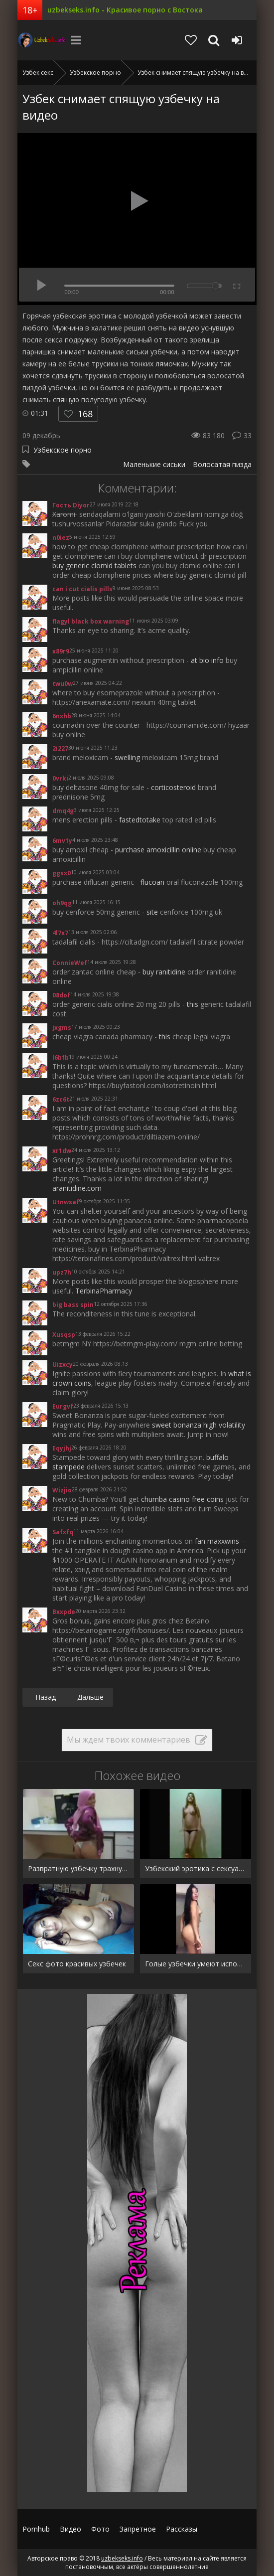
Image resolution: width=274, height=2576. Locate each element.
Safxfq (62, 1532)
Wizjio (62, 1490)
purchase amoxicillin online (158, 849)
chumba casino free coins (182, 1499)
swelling (127, 757)
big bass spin (73, 1304)
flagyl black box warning (90, 621)
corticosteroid (173, 787)
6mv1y (62, 840)
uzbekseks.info (42, 40)
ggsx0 (61, 873)
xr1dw (61, 1150)
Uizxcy (62, 1364)
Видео (70, 2529)
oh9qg (62, 903)
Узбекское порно (62, 450)
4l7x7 (60, 933)
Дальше (90, 1697)
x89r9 (60, 651)
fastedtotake (139, 819)
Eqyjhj (61, 1448)
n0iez (60, 537)
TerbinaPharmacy (103, 1290)
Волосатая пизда (222, 464)
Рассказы (181, 2529)
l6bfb (60, 1057)
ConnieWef (69, 963)
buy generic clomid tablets (94, 565)
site (152, 912)
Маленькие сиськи (154, 464)
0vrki (60, 778)
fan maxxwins (217, 1541)
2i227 (60, 748)
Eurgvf (62, 1406)
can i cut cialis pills (82, 589)
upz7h (61, 1272)
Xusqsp (63, 1334)
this (192, 1004)
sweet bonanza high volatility (198, 1425)
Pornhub (36, 2529)
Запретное (138, 2529)
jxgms (61, 1027)
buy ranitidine (163, 971)
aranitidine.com (77, 1188)
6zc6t (60, 1099)
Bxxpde (63, 1612)
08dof (61, 995)
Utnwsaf (65, 1202)
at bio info (207, 660)
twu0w (62, 683)
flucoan (152, 882)
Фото (100, 2529)
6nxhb (61, 716)
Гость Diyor (71, 505)
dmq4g (63, 810)
